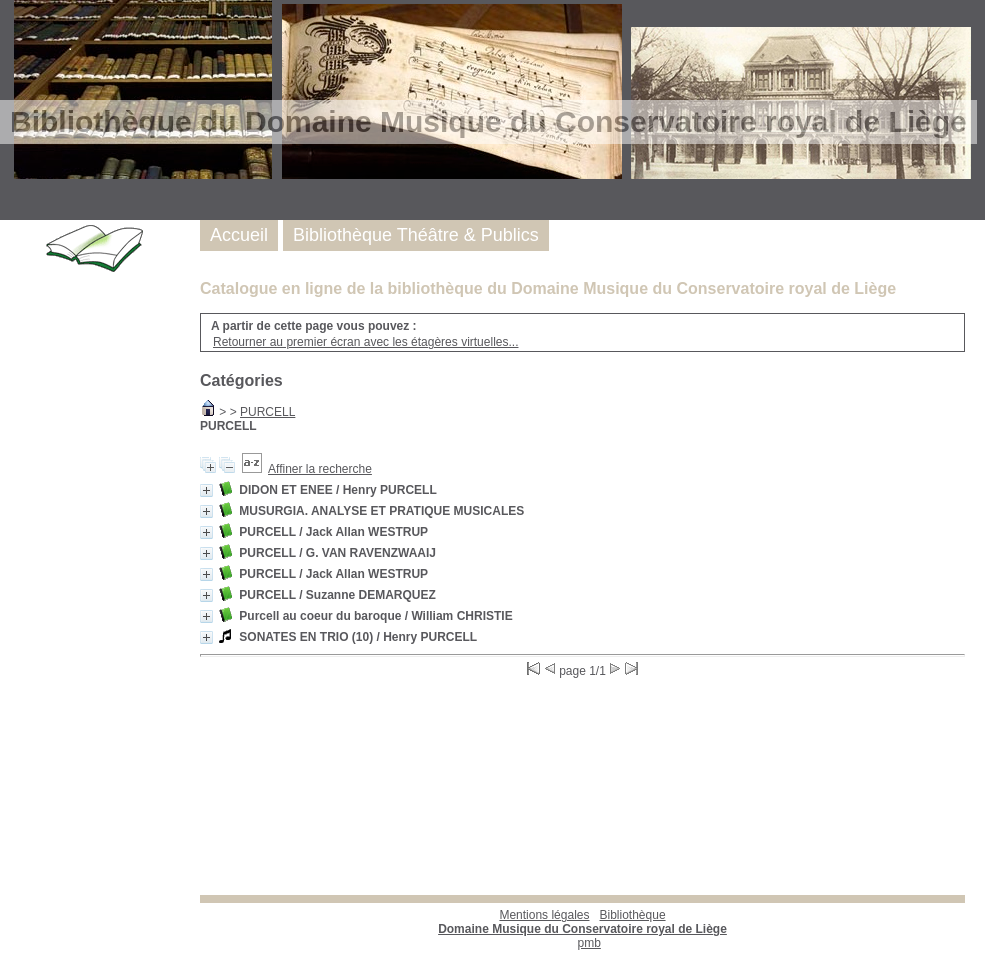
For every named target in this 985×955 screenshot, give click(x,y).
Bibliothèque (582, 922)
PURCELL (267, 412)
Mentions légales (544, 915)
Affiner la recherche (320, 469)
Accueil (239, 235)
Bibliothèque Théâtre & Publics (416, 235)
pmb (589, 943)
